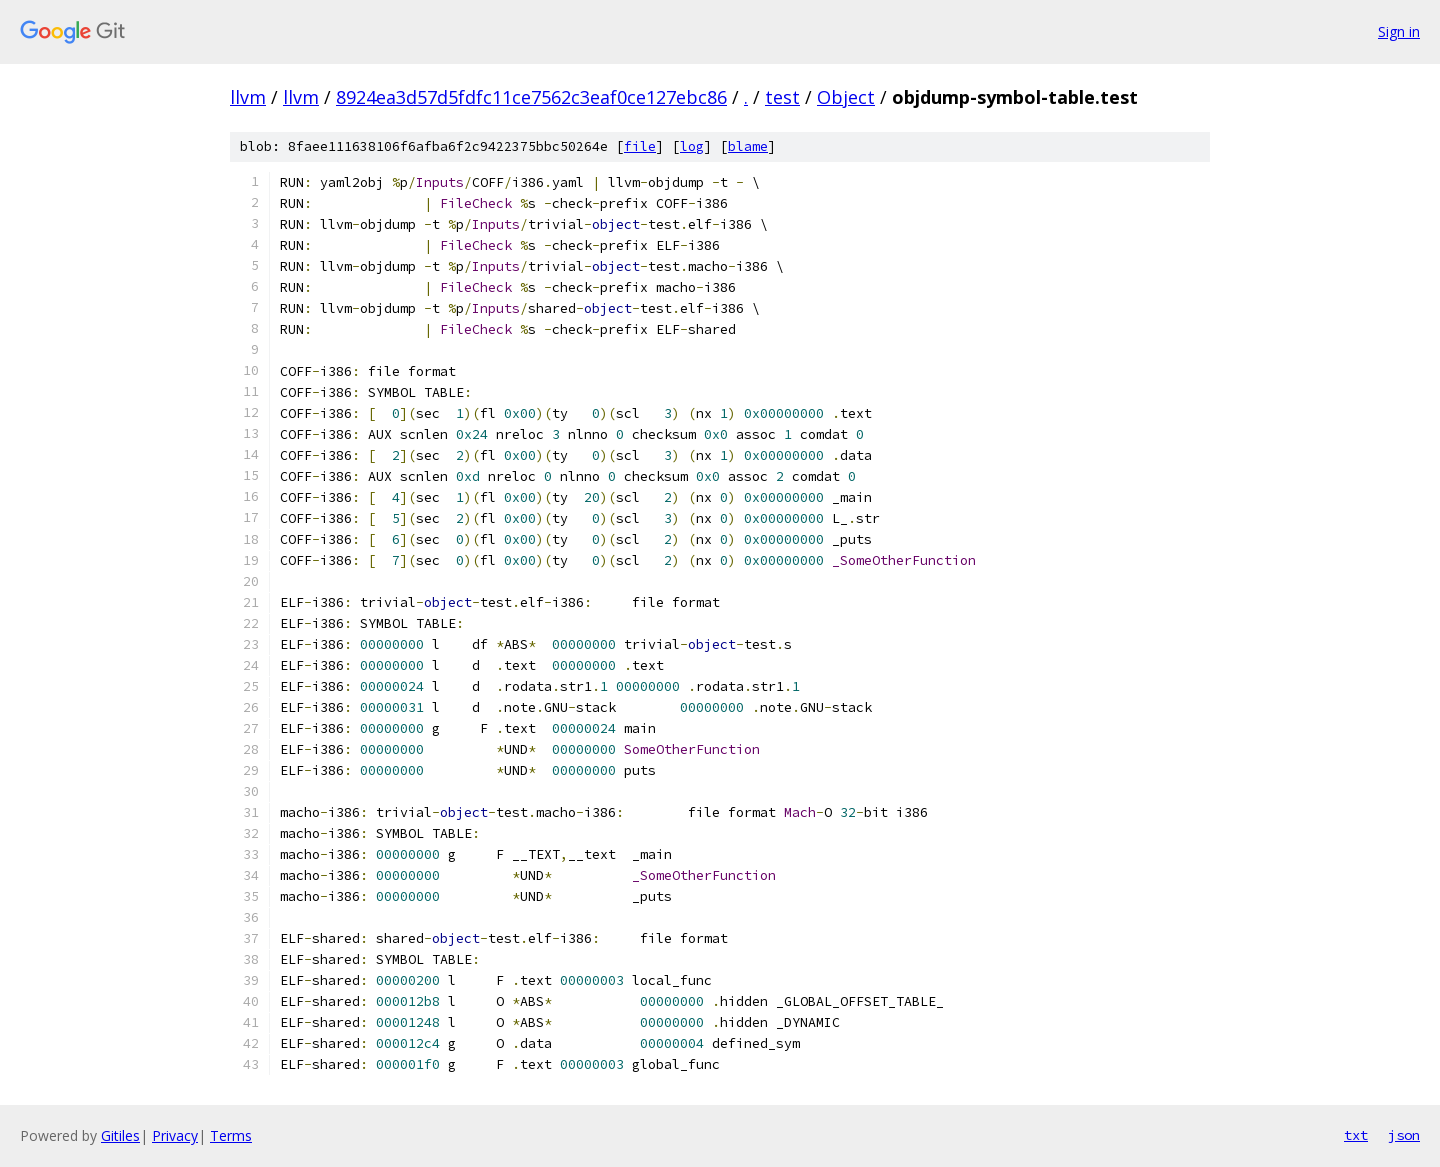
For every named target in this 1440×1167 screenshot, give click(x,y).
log (692, 146)
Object (846, 97)
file (640, 146)
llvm (248, 97)
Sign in (1399, 31)
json (1404, 1135)
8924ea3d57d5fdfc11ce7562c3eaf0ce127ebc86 (531, 97)
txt (1356, 1135)
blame (748, 146)
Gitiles (120, 1135)
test (782, 97)
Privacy (175, 1135)
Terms (231, 1135)
